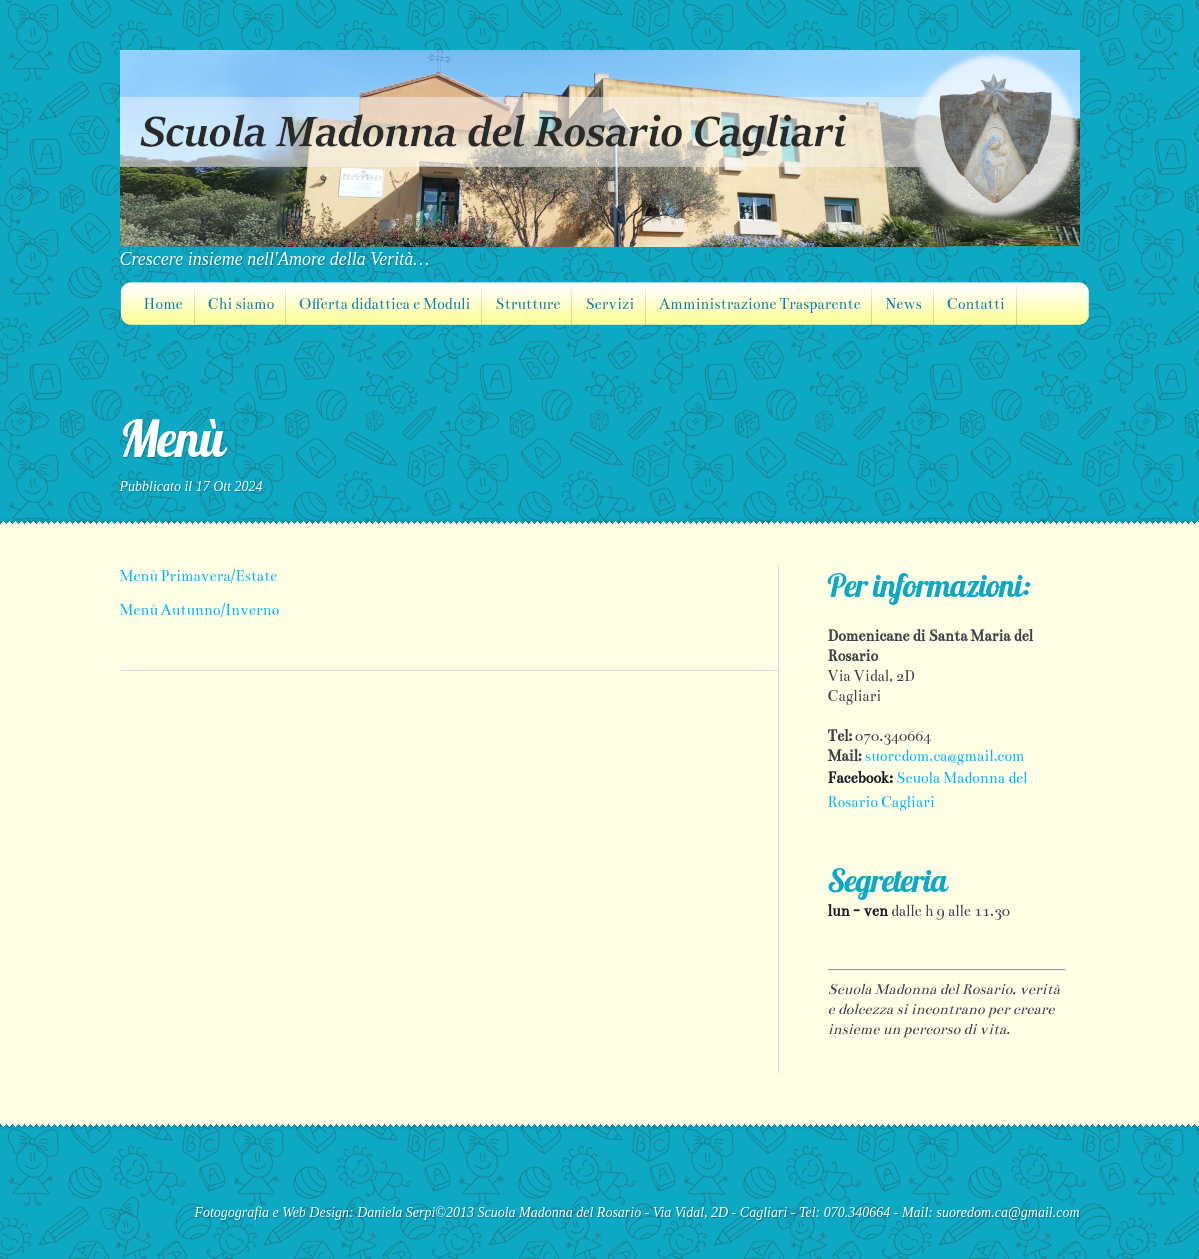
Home (163, 304)
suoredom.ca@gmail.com (945, 756)
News (903, 304)
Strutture (527, 304)
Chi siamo (241, 304)
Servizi (609, 304)
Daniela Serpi (396, 1212)
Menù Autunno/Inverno (200, 610)
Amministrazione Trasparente (759, 304)
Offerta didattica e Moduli (384, 304)
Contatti (976, 304)
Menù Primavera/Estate (199, 576)
